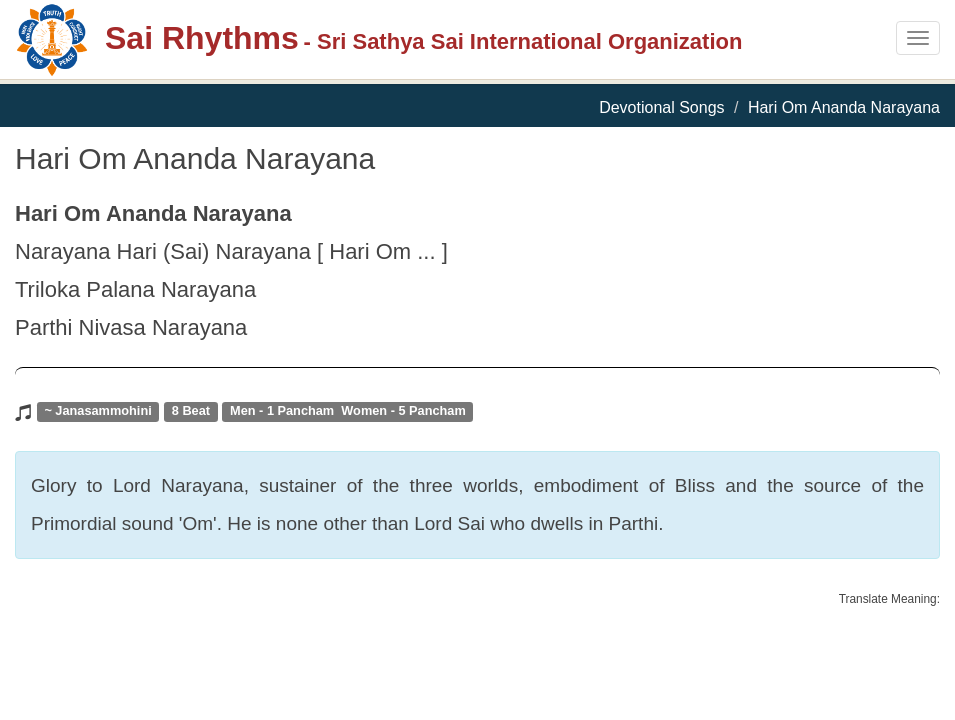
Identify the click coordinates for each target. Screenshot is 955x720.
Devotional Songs (661, 107)
